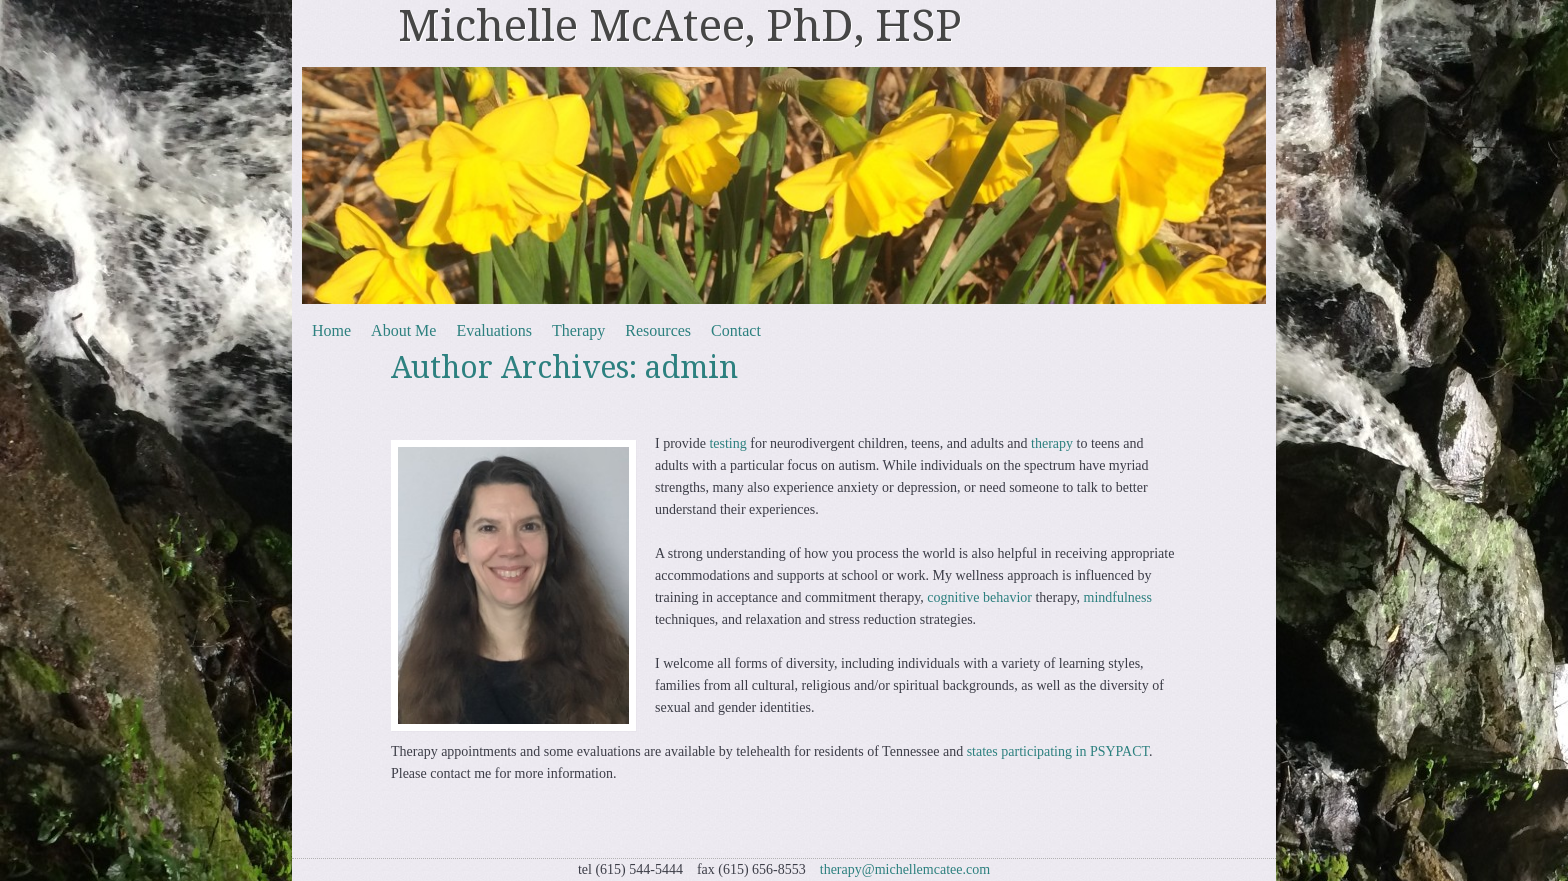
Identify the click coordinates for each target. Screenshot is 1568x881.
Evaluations (494, 330)
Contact (736, 330)
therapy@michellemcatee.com (905, 869)
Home (331, 330)
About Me (403, 330)
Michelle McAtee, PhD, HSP (680, 26)
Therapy (578, 330)
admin (691, 367)
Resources (658, 330)
